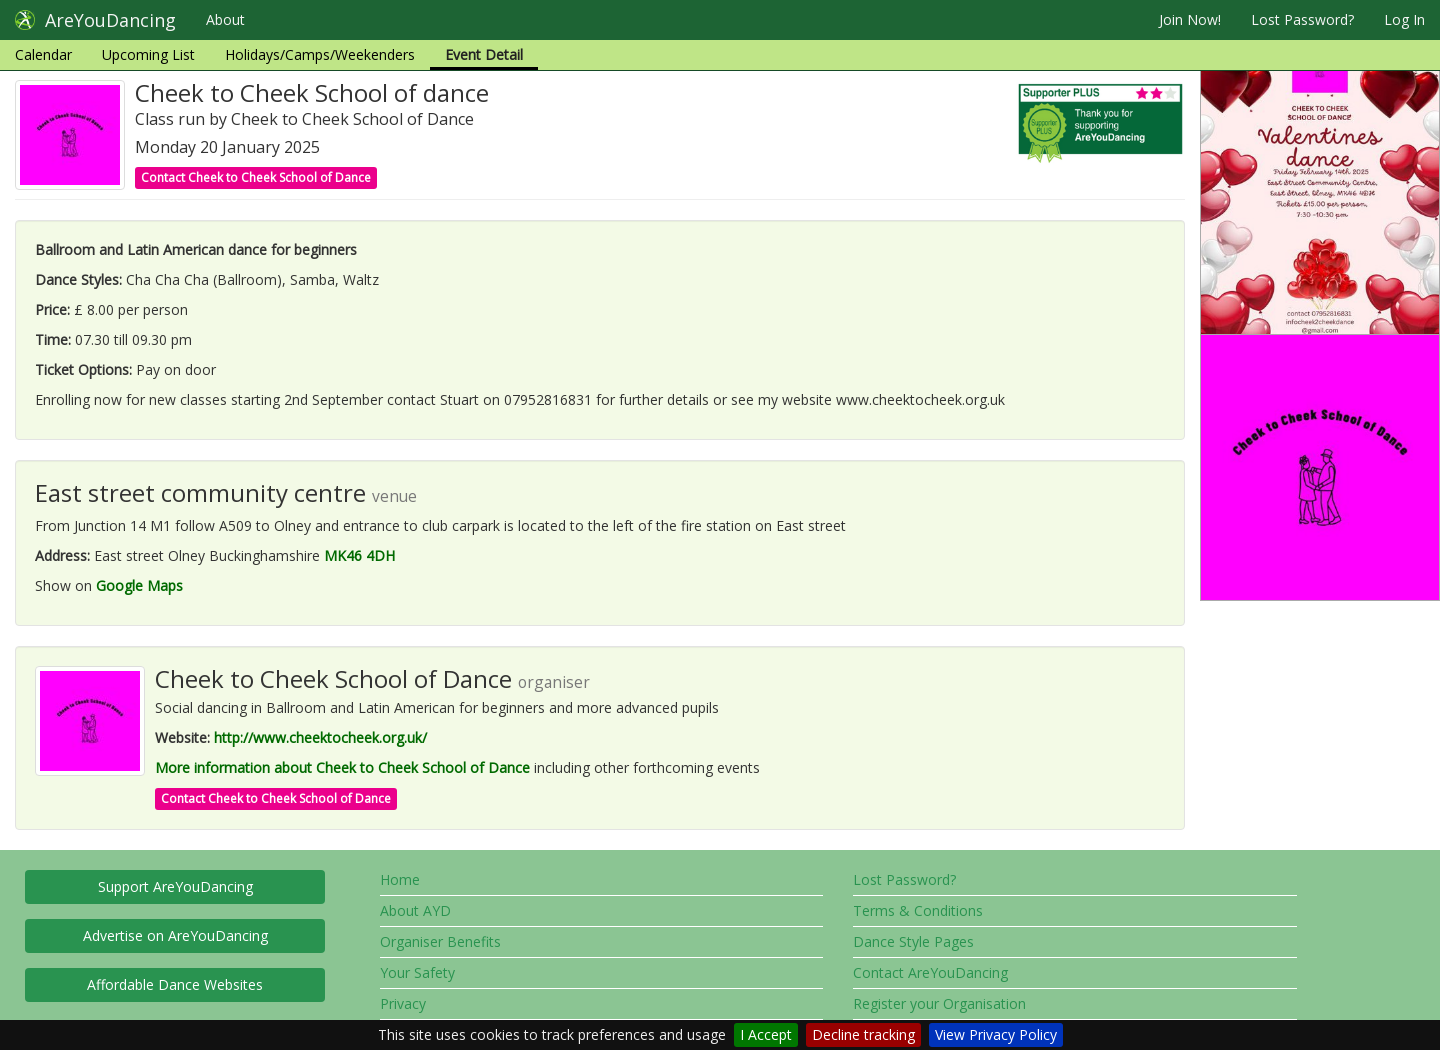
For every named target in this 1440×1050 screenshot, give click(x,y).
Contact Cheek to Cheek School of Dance (256, 177)
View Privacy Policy (996, 1034)
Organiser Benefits (440, 941)
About (225, 19)
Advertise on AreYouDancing (175, 935)
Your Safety (417, 972)
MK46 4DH (359, 555)
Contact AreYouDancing (930, 972)
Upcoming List (148, 54)
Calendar (43, 54)
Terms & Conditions (918, 910)
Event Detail (484, 54)
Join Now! (1190, 19)
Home (400, 879)
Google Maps (139, 585)
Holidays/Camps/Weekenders (320, 54)
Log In (1404, 19)
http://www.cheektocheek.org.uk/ (320, 737)
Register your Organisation (939, 1003)
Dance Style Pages (913, 941)
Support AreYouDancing (175, 886)
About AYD (415, 910)
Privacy (403, 1003)
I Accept (766, 1034)
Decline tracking (863, 1034)
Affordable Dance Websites (175, 984)
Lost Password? (1302, 19)
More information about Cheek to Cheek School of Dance (342, 767)
